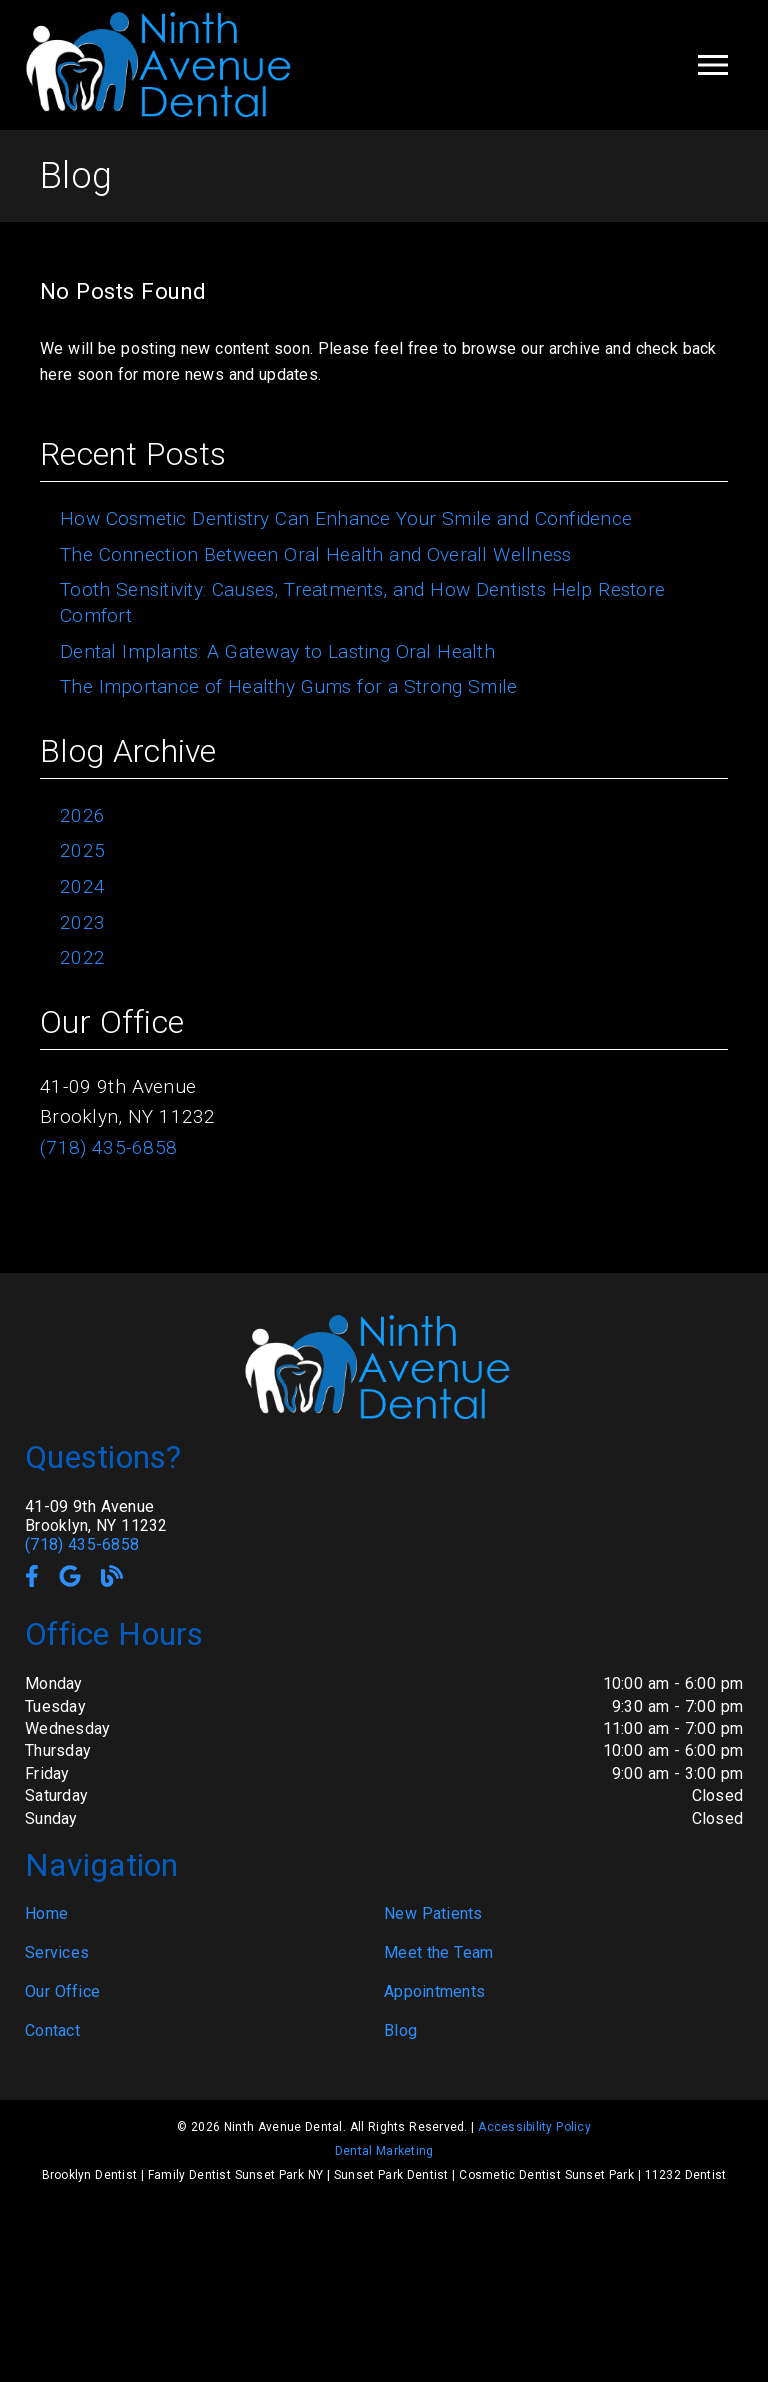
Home (46, 1913)
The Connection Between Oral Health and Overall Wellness (315, 554)
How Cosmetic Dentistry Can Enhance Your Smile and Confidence (346, 518)
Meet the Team (438, 1952)
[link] (165, 114)
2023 (82, 922)
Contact (52, 2030)
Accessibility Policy (534, 2127)
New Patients (433, 1913)
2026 (82, 815)
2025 (82, 850)
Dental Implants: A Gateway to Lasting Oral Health (277, 651)
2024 (82, 886)
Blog (400, 2030)
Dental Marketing (384, 2151)
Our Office (62, 1991)
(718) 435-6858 (108, 1147)
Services (57, 1952)
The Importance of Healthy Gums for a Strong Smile (288, 686)
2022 (82, 957)
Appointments (434, 1991)
